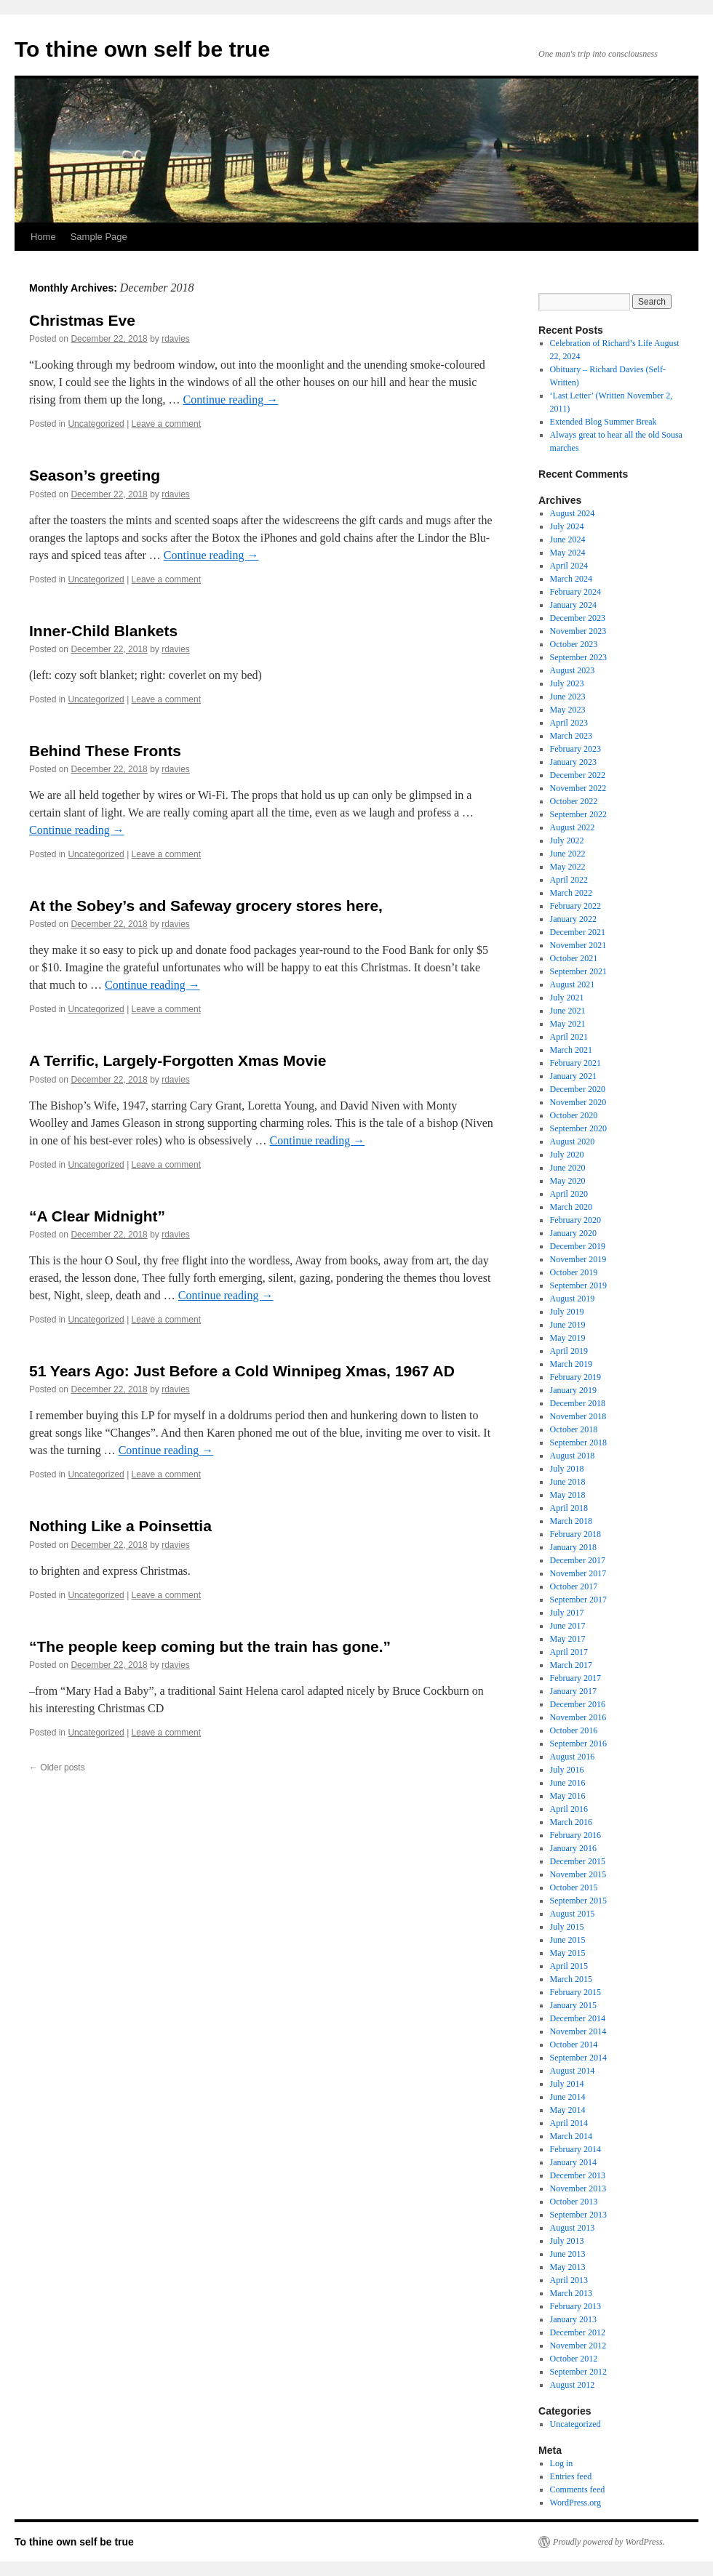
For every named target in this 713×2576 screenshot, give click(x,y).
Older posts (57, 1767)
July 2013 (567, 2241)
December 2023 (577, 618)
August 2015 (572, 1914)
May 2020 (568, 1181)
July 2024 (567, 526)
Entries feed (571, 2476)
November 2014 (578, 2031)
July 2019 (567, 1312)
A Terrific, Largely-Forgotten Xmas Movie (177, 1060)
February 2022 (575, 906)
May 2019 (568, 1338)
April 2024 (569, 566)
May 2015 (568, 1953)
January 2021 (573, 1076)
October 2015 (574, 1887)
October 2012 (574, 2359)
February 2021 (575, 1063)
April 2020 (569, 1194)
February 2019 (575, 1377)
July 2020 (567, 1154)
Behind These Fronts (105, 750)
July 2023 (567, 683)
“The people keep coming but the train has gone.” (210, 1646)
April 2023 (569, 723)
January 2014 (573, 2162)
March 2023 (571, 736)
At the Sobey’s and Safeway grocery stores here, (206, 905)
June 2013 (568, 2254)
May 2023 (568, 710)
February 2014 (575, 2149)
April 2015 (569, 1966)
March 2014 (571, 2136)
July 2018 (567, 1469)
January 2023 (573, 762)
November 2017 (578, 1573)
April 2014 (569, 2123)
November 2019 (578, 1259)
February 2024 (575, 592)
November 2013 (578, 2188)
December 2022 (577, 775)
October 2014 (574, 2044)
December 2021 (577, 932)
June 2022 (568, 853)
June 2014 (568, 2097)
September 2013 (578, 2215)
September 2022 (578, 814)
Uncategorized (96, 424)
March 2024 (571, 579)
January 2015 (573, 2005)
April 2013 (569, 2280)
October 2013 (574, 2201)
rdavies (176, 339)
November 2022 (578, 788)
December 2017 (577, 1560)
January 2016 (573, 1848)
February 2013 (575, 2306)
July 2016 (567, 1770)
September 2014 (578, 2058)
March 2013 (571, 2293)
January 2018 (573, 1547)
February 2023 (575, 749)
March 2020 (571, 1207)
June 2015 (568, 1940)
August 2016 (572, 1757)
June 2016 (568, 1783)
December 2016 (577, 1704)
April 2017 (569, 1652)
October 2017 (574, 1586)
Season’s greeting (94, 475)
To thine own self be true (142, 49)
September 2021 (578, 971)
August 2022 (572, 827)
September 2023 (578, 657)
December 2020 (577, 1089)
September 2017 (578, 1599)
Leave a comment (166, 424)
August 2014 (572, 2071)
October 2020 (574, 1115)
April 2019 (569, 1351)
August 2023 (572, 670)
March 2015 (571, 1979)
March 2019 (571, 1364)
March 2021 (571, 1050)
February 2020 (575, 1220)
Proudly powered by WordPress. (609, 2542)
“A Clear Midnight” (97, 1216)
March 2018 (571, 1521)
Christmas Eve (82, 320)
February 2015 (575, 1992)
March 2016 (571, 1822)
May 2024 (568, 552)
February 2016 (575, 1835)
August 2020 (572, 1141)
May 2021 (568, 1024)
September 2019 (578, 1285)
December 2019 (577, 1246)
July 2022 (567, 840)
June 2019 (568, 1325)
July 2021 (567, 997)
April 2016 (569, 1809)
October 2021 (574, 958)
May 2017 (568, 1639)
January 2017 (573, 1691)
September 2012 (578, 2372)
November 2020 (578, 1102)
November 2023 (578, 631)
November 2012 (578, 2345)
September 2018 (578, 1442)
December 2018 (577, 1403)
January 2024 (573, 605)
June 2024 (568, 539)
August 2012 (572, 2385)
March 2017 (571, 1665)
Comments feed (577, 2489)
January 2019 (573, 1390)
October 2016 (574, 1730)
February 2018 (575, 1534)
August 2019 (572, 1298)
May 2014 (568, 2110)
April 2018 (569, 1508)
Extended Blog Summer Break (603, 422)
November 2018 (578, 1416)
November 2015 (578, 1874)
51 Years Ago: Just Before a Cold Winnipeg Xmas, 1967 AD (242, 1371)
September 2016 (578, 1743)
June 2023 (568, 696)
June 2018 (568, 1482)
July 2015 (567, 1927)
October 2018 (574, 1429)
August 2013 (572, 2228)
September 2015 (578, 1900)
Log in (561, 2463)
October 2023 (574, 644)
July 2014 (567, 2084)
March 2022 (571, 893)
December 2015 (577, 1861)
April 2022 (569, 880)
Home (43, 236)
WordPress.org (575, 2502)
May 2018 (568, 1495)
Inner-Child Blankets (103, 630)
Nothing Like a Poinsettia (120, 1525)
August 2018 (572, 1455)
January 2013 (573, 2319)
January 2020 (573, 1233)
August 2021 (572, 984)
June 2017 (568, 1626)
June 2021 (568, 1011)
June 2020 (568, 1168)
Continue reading (231, 399)
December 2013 (577, 2175)
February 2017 (575, 1678)
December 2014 (577, 2018)
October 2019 (574, 1272)
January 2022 (573, 919)
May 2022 (568, 867)
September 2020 (578, 1128)
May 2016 (568, 1796)
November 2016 (578, 1717)
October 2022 (574, 801)
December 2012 (577, 2332)
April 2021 (569, 1037)
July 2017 (567, 1613)
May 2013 (568, 2267)
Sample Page (99, 236)
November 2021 (578, 945)
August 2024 (572, 513)
